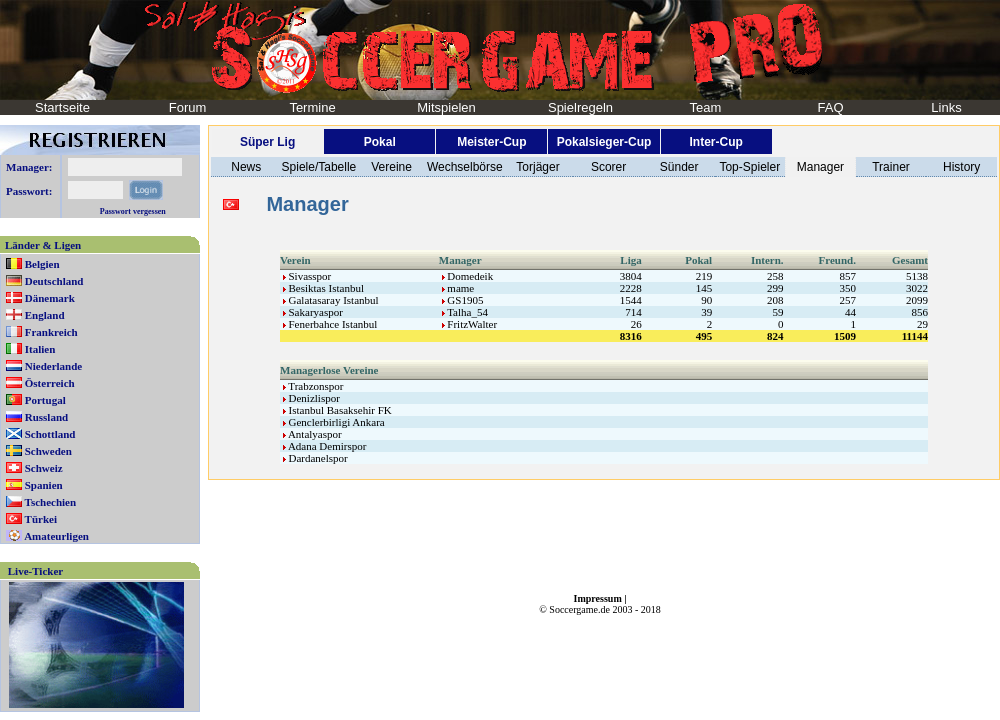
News (246, 167)
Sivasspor (307, 276)
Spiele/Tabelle (319, 167)
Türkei (41, 519)
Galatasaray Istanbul (331, 300)
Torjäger (537, 167)
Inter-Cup (715, 142)
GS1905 (463, 300)
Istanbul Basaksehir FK (337, 410)
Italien (40, 349)
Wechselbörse (465, 167)
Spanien (44, 485)
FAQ (830, 107)
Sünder (679, 167)
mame (458, 288)
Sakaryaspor (313, 312)
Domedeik (468, 276)
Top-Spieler (749, 167)
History (961, 167)
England (45, 315)
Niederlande (53, 366)
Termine (312, 107)
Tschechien (51, 502)
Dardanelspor (315, 458)
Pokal (380, 142)
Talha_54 (465, 312)
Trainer (891, 167)
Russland (46, 417)
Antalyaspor (312, 434)
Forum (188, 107)
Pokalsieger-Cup (604, 142)
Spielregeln (580, 107)
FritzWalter (470, 324)
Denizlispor (311, 398)
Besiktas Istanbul (323, 288)
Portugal (45, 400)
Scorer (608, 167)
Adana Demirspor (325, 446)
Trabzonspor (313, 386)
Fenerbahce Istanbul (330, 324)
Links (946, 107)
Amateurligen (56, 536)
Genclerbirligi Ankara (334, 422)
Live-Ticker (35, 571)
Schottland (50, 434)
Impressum (598, 598)
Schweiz (44, 468)
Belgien (42, 264)
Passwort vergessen (133, 211)
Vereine (391, 167)
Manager (820, 167)
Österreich (50, 383)
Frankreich (51, 332)
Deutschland (54, 281)
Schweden (48, 451)
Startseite (62, 107)
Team (706, 107)
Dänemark (50, 298)
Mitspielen (446, 107)
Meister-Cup (491, 142)
